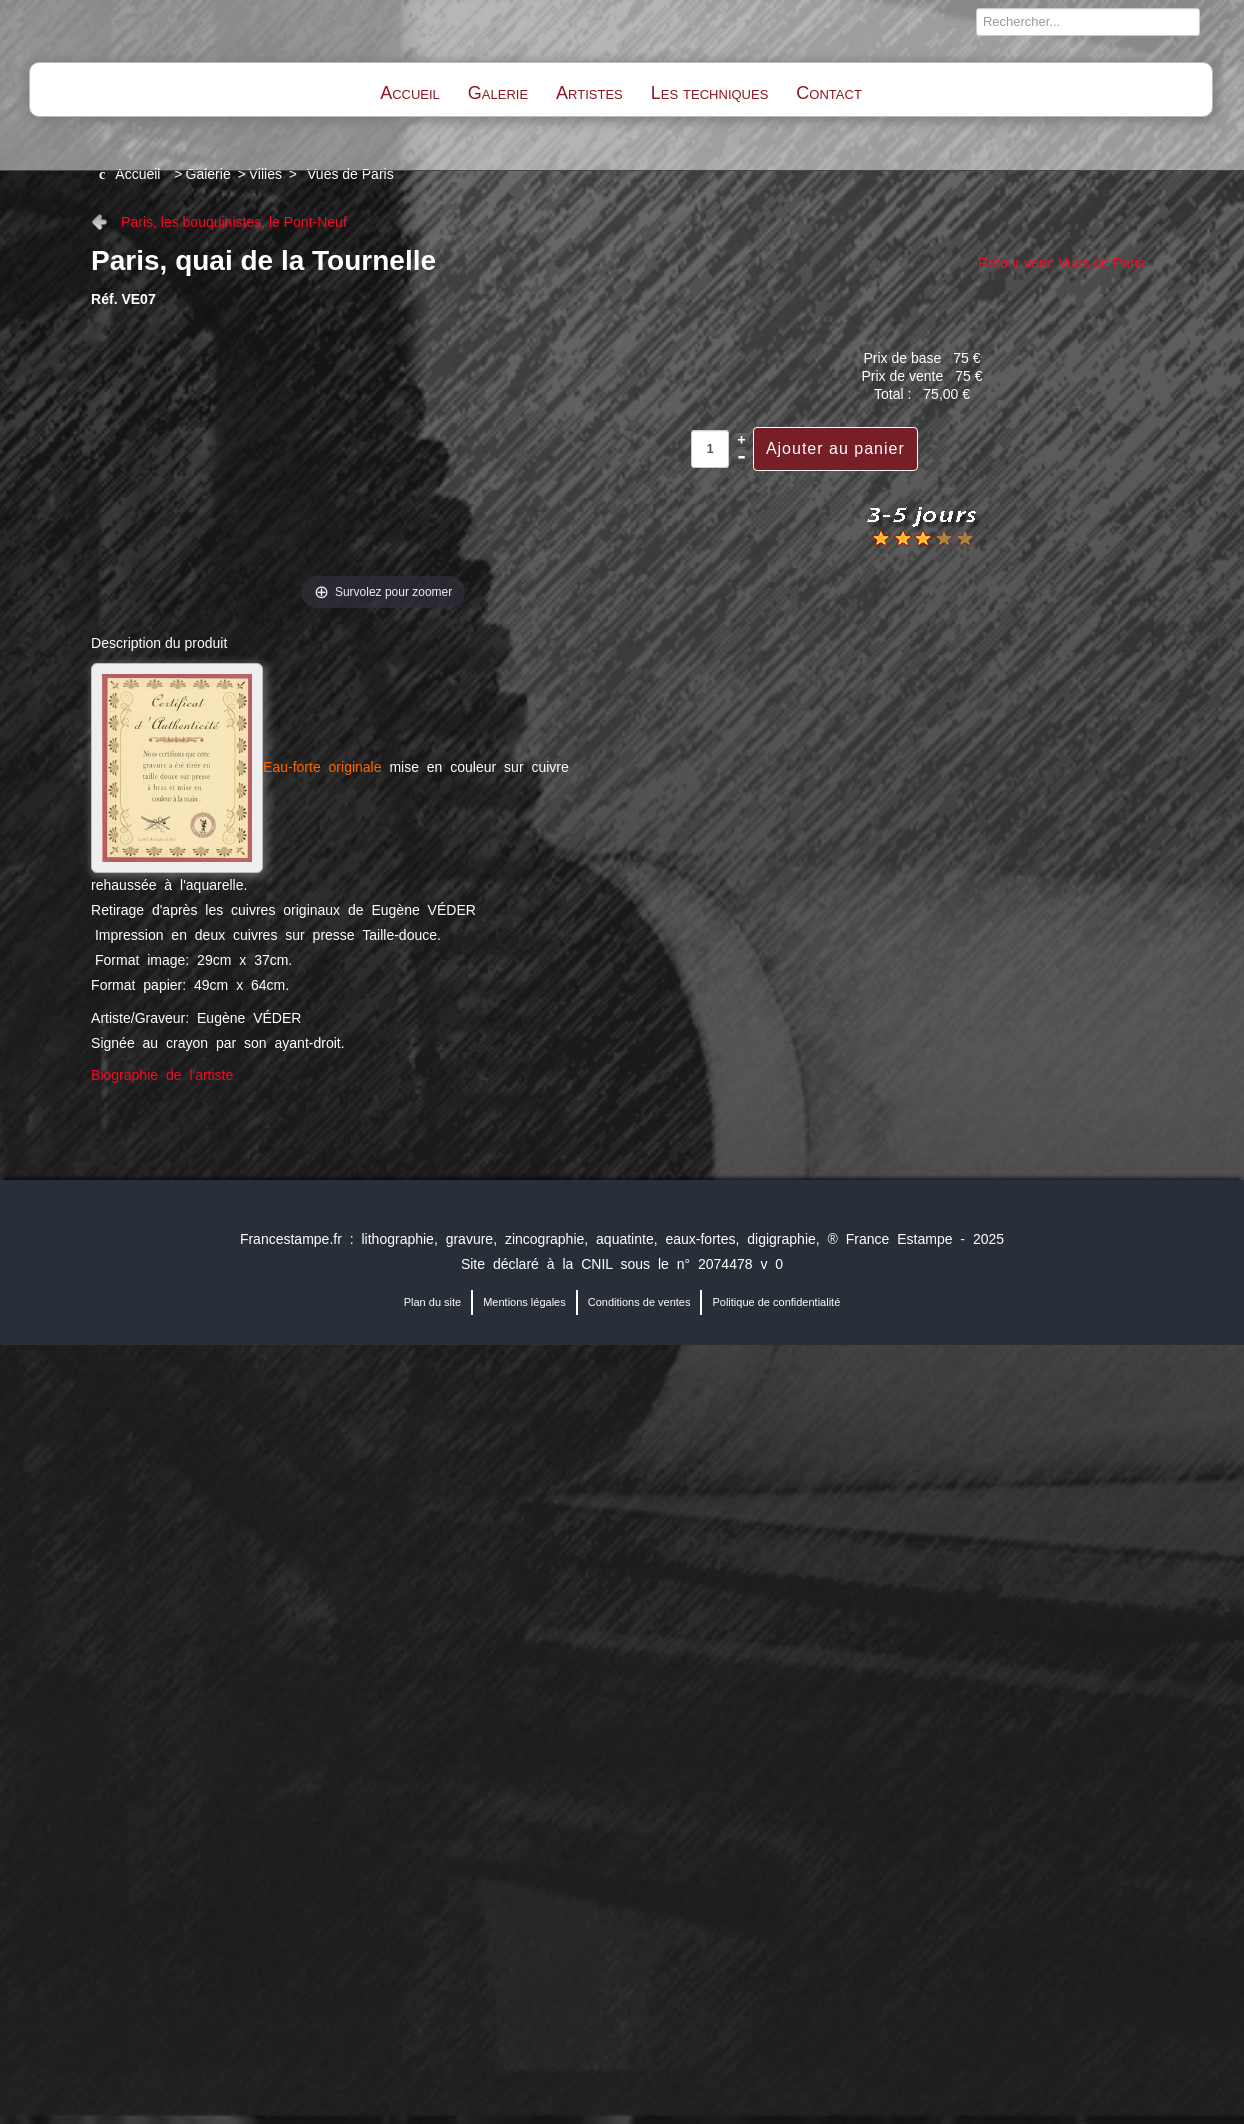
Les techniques (710, 93)
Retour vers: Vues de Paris (1061, 263)
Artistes (589, 93)
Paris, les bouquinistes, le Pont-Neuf (234, 222)
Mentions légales (524, 1302)
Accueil (410, 93)
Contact (828, 93)
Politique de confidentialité (776, 1302)
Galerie (498, 93)
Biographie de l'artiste (162, 1075)
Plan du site (432, 1302)
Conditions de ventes (639, 1302)
